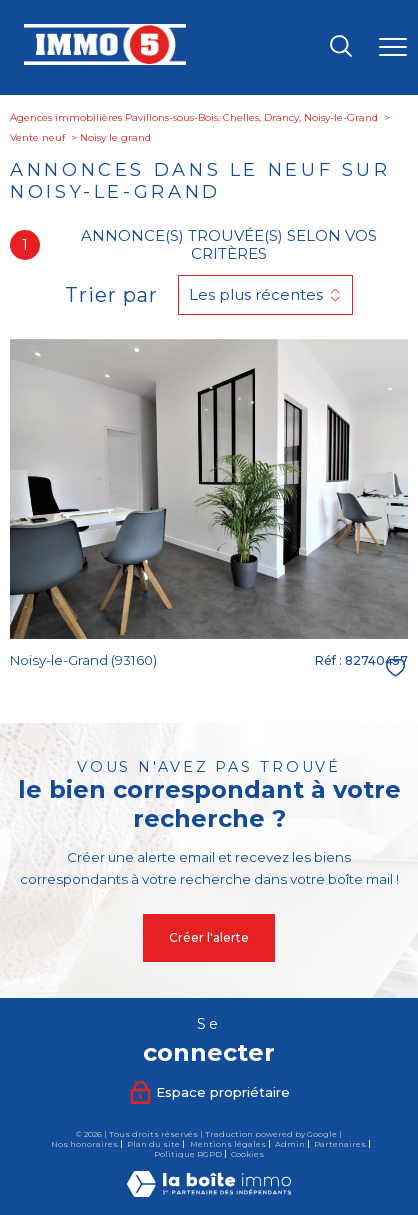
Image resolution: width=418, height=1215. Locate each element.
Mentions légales (228, 1144)
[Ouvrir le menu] (393, 48)
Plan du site (153, 1144)
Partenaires (340, 1144)
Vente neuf (37, 137)
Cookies (247, 1154)
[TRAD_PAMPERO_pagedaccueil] (105, 61)
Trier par (111, 295)
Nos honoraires (84, 1144)
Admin (290, 1144)
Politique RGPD (188, 1154)
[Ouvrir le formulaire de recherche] (341, 47)
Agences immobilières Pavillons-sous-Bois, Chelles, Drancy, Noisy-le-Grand (194, 117)
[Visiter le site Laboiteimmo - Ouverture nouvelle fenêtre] (209, 1192)
